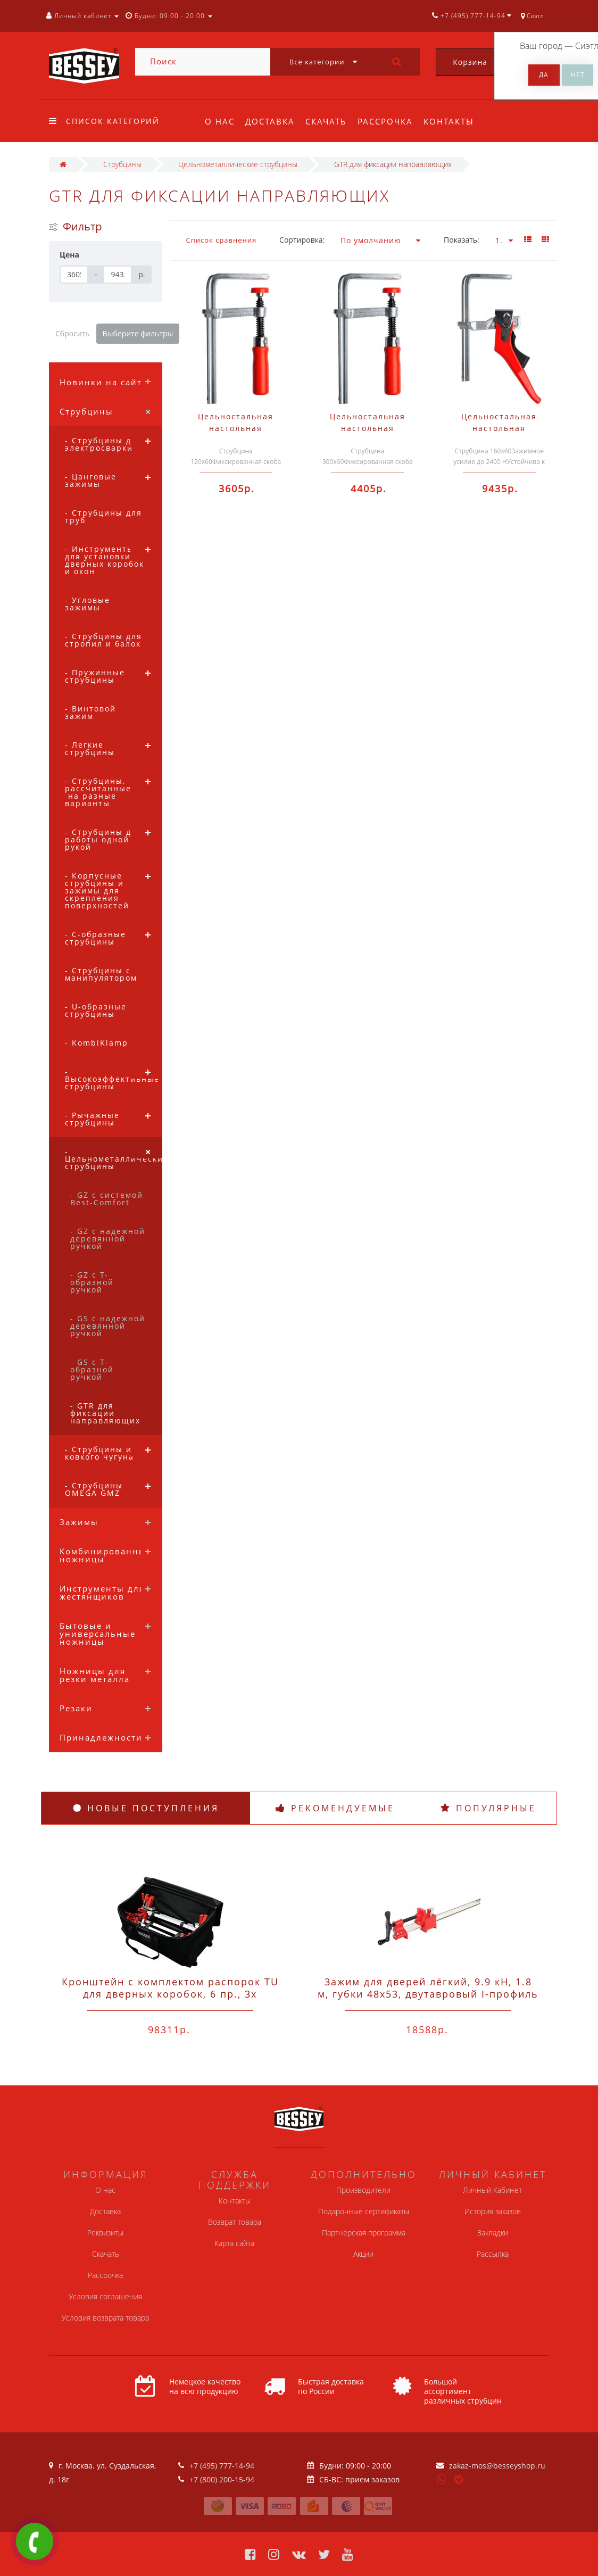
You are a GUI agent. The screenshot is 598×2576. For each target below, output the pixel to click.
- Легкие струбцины (90, 748)
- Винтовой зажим (90, 712)
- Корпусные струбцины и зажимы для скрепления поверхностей (97, 890)
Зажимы (79, 1522)
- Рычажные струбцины (92, 1119)
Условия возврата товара (105, 2318)
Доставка (271, 121)
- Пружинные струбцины (95, 676)
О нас (220, 121)
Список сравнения (221, 240)
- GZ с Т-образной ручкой (92, 1282)
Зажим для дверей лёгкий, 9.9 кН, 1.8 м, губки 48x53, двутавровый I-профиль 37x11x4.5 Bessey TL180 (428, 1993)
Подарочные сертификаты (363, 2211)
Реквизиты (105, 2232)
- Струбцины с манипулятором (101, 974)
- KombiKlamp (96, 1043)
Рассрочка (390, 121)
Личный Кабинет (492, 2190)
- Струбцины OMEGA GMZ (94, 1489)
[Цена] (74, 275)
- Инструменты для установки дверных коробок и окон (104, 560)
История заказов (492, 2211)
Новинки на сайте (103, 382)
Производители (363, 2190)
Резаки (76, 1708)
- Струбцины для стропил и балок (103, 640)
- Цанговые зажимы (91, 480)
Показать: (461, 240)
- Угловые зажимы (87, 603)
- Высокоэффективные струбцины (112, 1078)
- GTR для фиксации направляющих (105, 1413)
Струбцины (86, 411)
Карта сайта (234, 2243)
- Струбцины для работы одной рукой (103, 839)
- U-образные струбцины (96, 1010)
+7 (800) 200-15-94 (221, 2479)
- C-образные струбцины (95, 938)
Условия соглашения (105, 2296)
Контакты (455, 121)
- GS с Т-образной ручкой (92, 1369)
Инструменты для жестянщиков (102, 1592)
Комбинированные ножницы (106, 1555)
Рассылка (493, 2254)
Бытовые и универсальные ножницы (98, 1633)
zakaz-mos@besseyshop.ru (497, 2466)
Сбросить (72, 333)
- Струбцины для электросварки (103, 444)
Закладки (492, 2232)
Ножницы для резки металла (95, 1675)
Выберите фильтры (138, 333)
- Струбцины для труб (103, 516)
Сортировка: (302, 240)
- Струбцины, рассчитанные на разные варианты (98, 792)
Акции (363, 2254)
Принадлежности (101, 1737)
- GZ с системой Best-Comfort (106, 1198)
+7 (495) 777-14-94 (221, 2466)
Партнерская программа (363, 2232)
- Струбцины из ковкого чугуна (101, 1453)
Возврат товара (234, 2222)
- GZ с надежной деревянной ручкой (107, 1238)
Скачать (329, 121)
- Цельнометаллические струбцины (113, 1158)
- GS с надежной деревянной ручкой (107, 1325)
